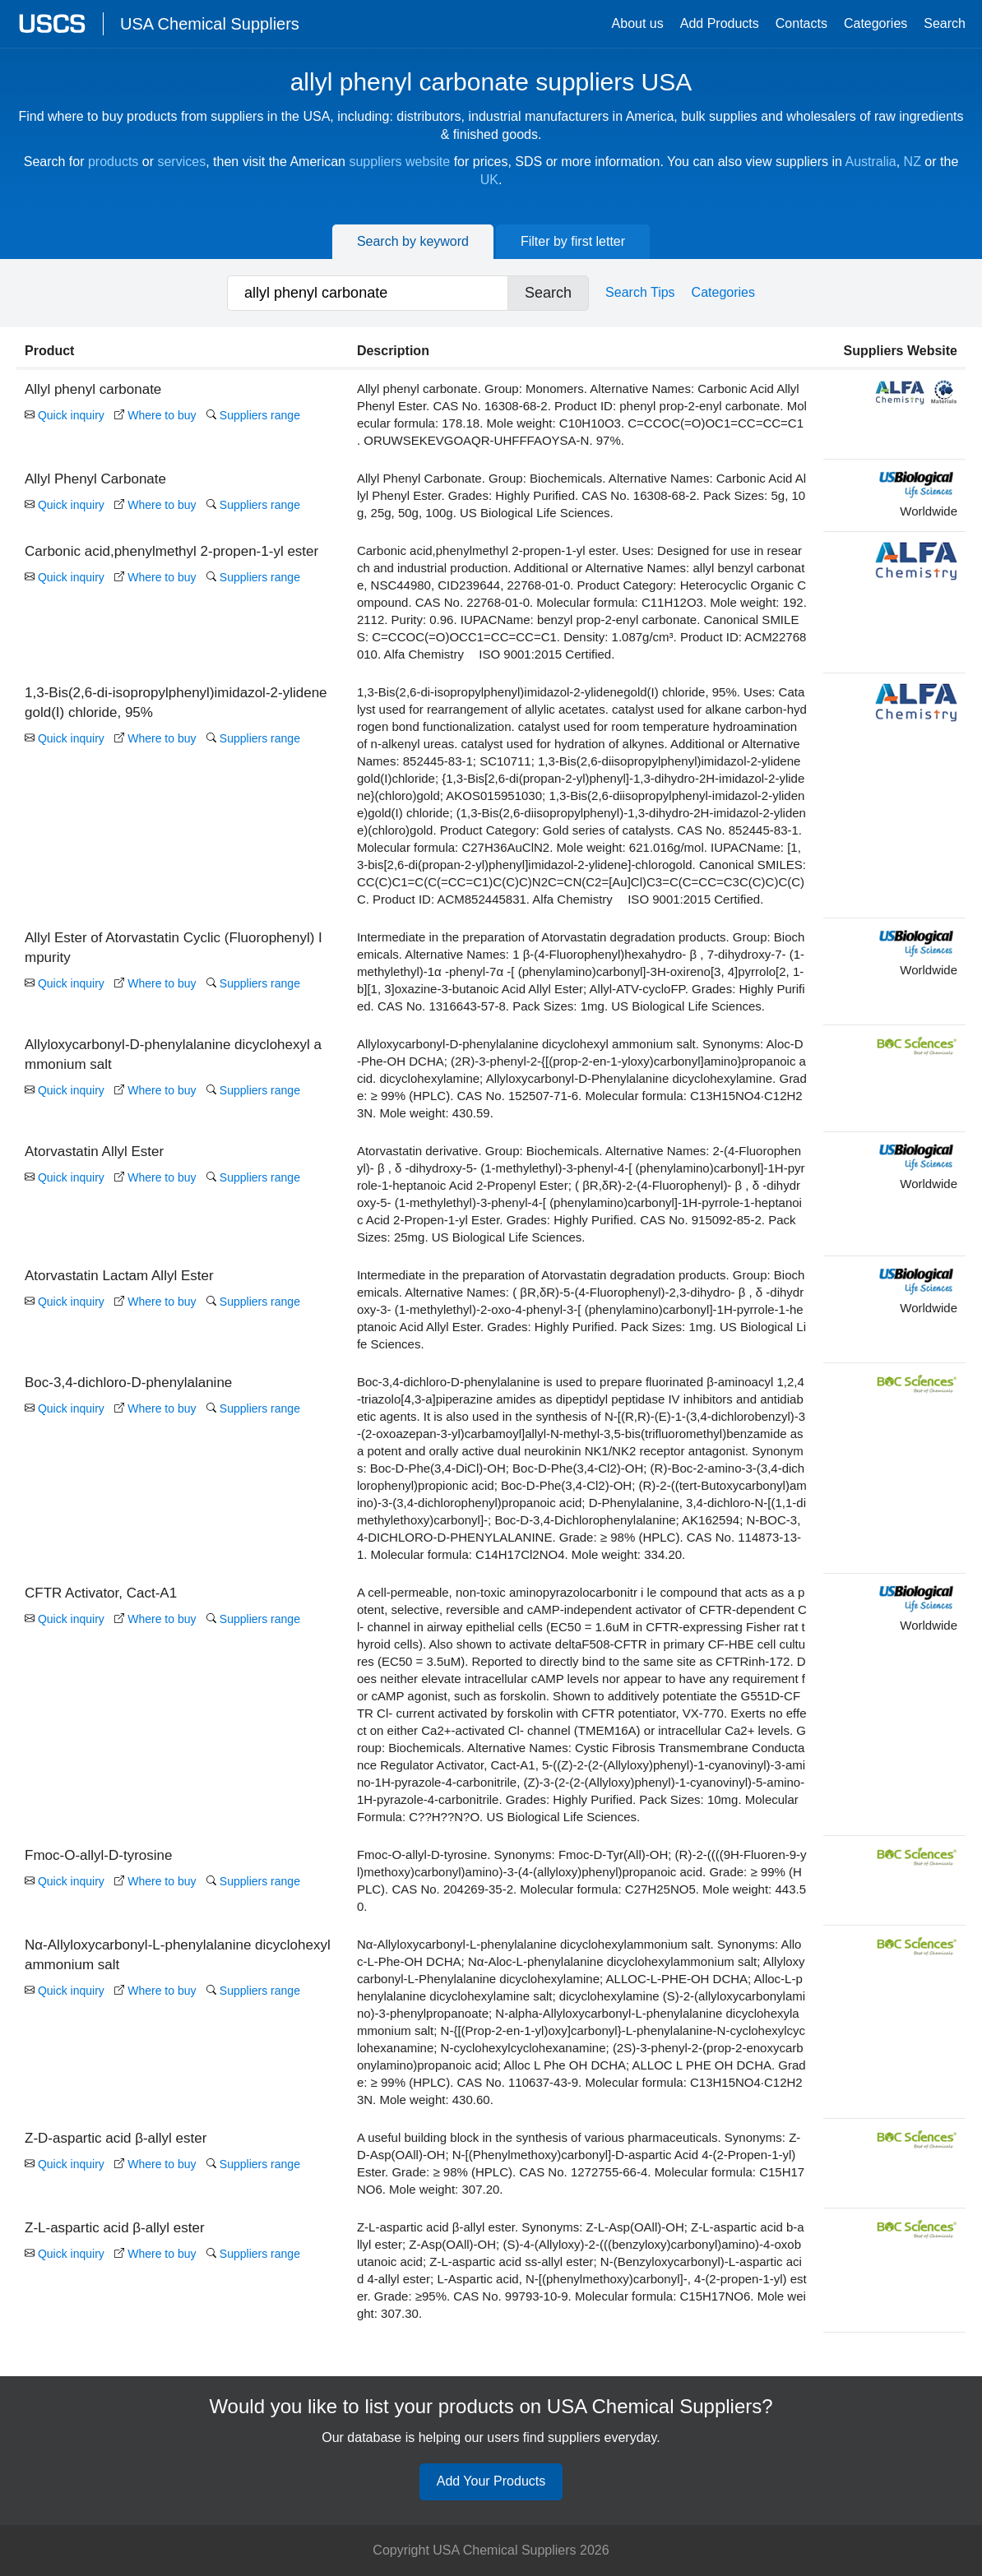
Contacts (801, 23)
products (113, 162)
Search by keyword (413, 241)
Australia (870, 162)
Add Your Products (491, 2482)
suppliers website (399, 162)
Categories (875, 23)
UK (489, 180)
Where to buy (155, 415)
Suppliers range (253, 415)
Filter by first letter (573, 241)
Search (945, 23)
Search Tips (639, 292)
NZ (912, 162)
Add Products (719, 23)
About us (638, 23)
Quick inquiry (64, 415)
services (181, 162)
